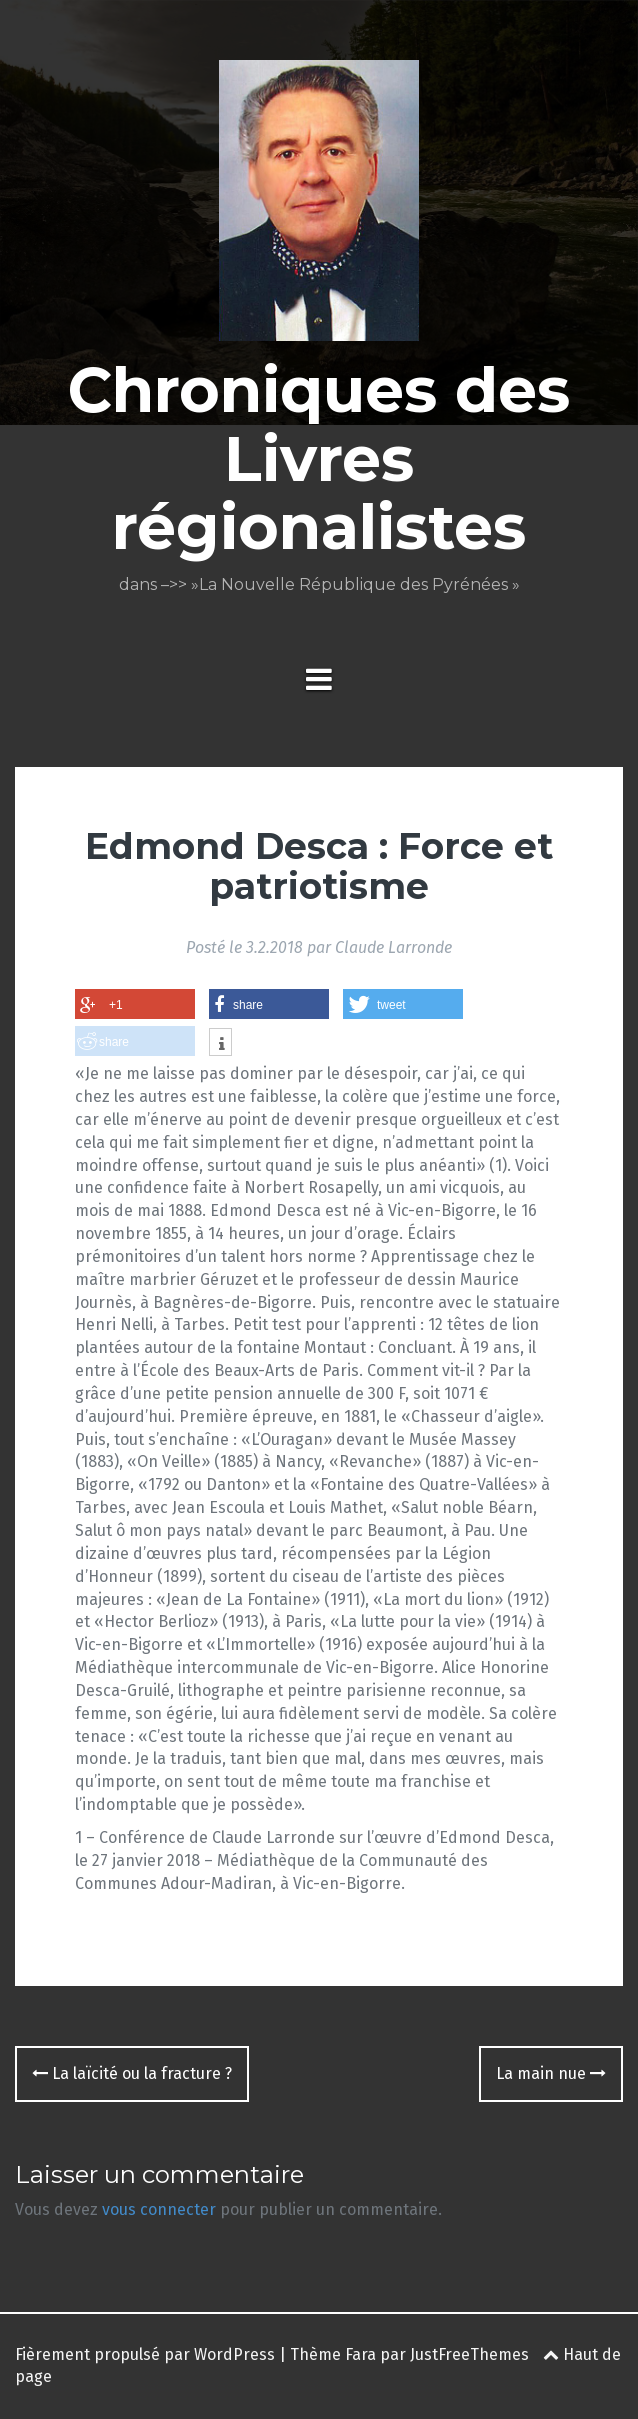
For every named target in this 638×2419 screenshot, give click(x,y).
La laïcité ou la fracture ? (132, 2073)
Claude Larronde (393, 947)
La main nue (551, 2073)
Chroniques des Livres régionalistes (319, 458)
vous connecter (159, 2209)
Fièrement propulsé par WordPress (145, 2354)
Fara (360, 2354)
